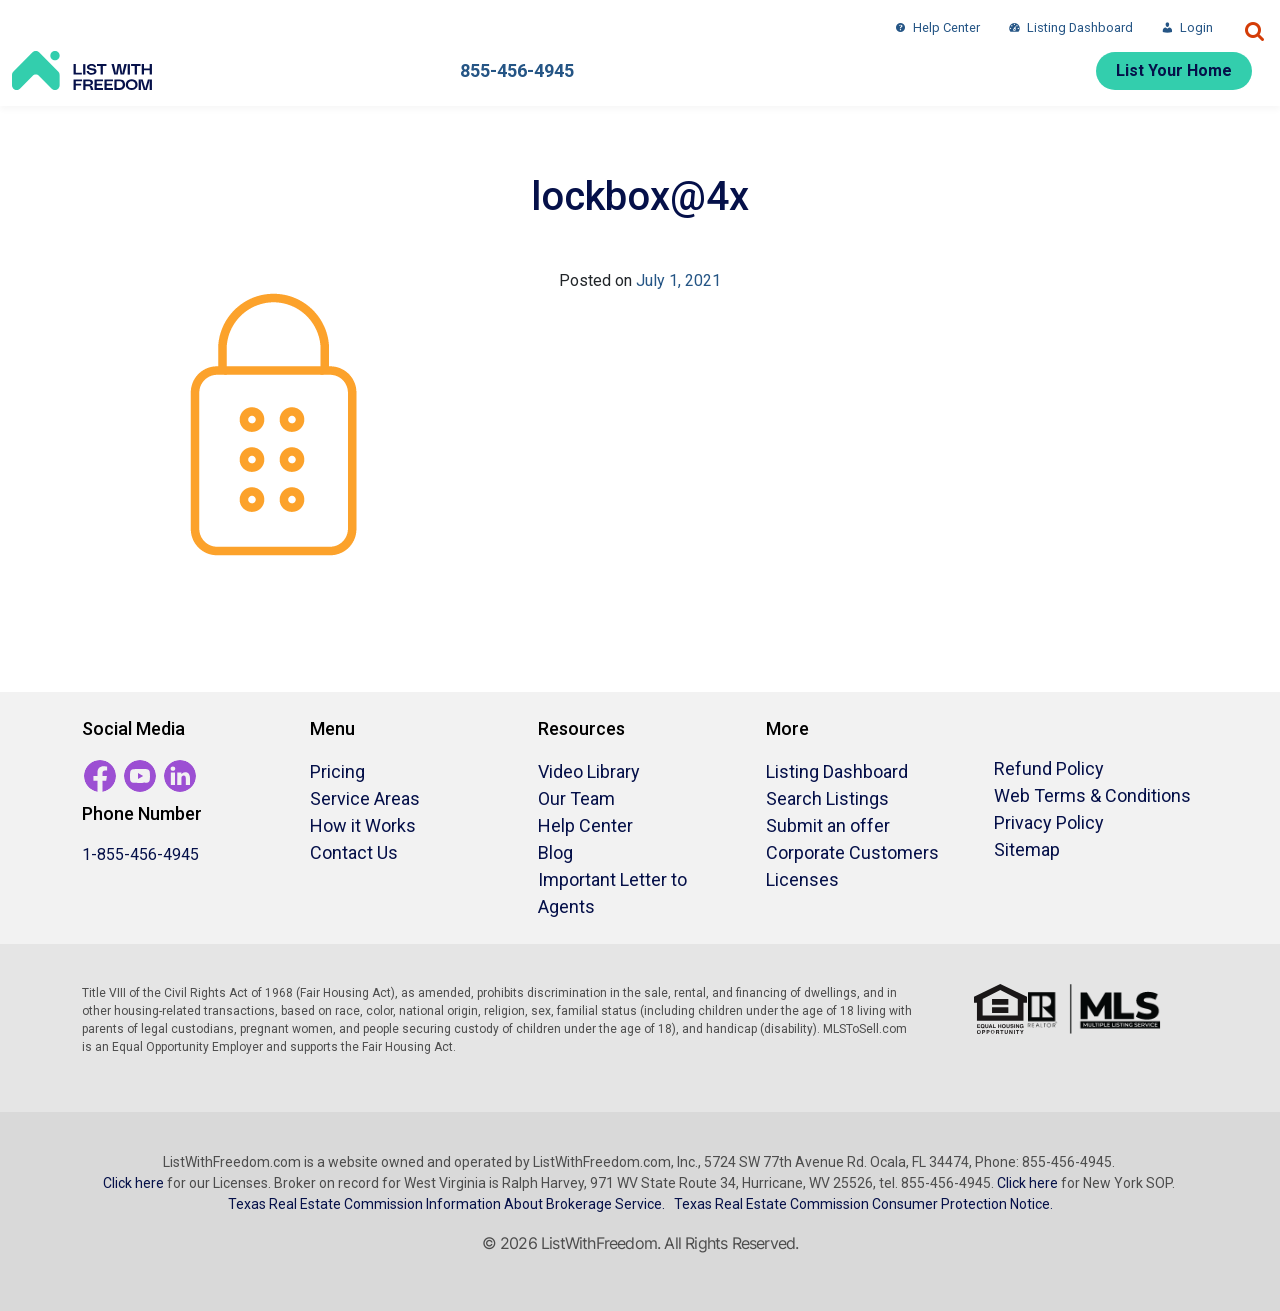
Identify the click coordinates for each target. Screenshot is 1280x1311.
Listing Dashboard (1080, 27)
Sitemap (1027, 849)
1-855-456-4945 (140, 854)
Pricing (337, 771)
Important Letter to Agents (612, 893)
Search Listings (827, 798)
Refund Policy (1049, 768)
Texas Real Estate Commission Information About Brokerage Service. (446, 1204)
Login (1196, 27)
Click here (133, 1183)
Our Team (576, 798)
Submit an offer (828, 825)
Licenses (802, 879)
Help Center (946, 27)
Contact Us (354, 852)
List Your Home (1174, 70)
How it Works (363, 825)
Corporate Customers (852, 852)
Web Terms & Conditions (1092, 795)
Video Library (589, 771)
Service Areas (365, 798)
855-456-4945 (517, 70)
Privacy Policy (1049, 822)
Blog (555, 852)
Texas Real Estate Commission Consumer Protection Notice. (863, 1204)
